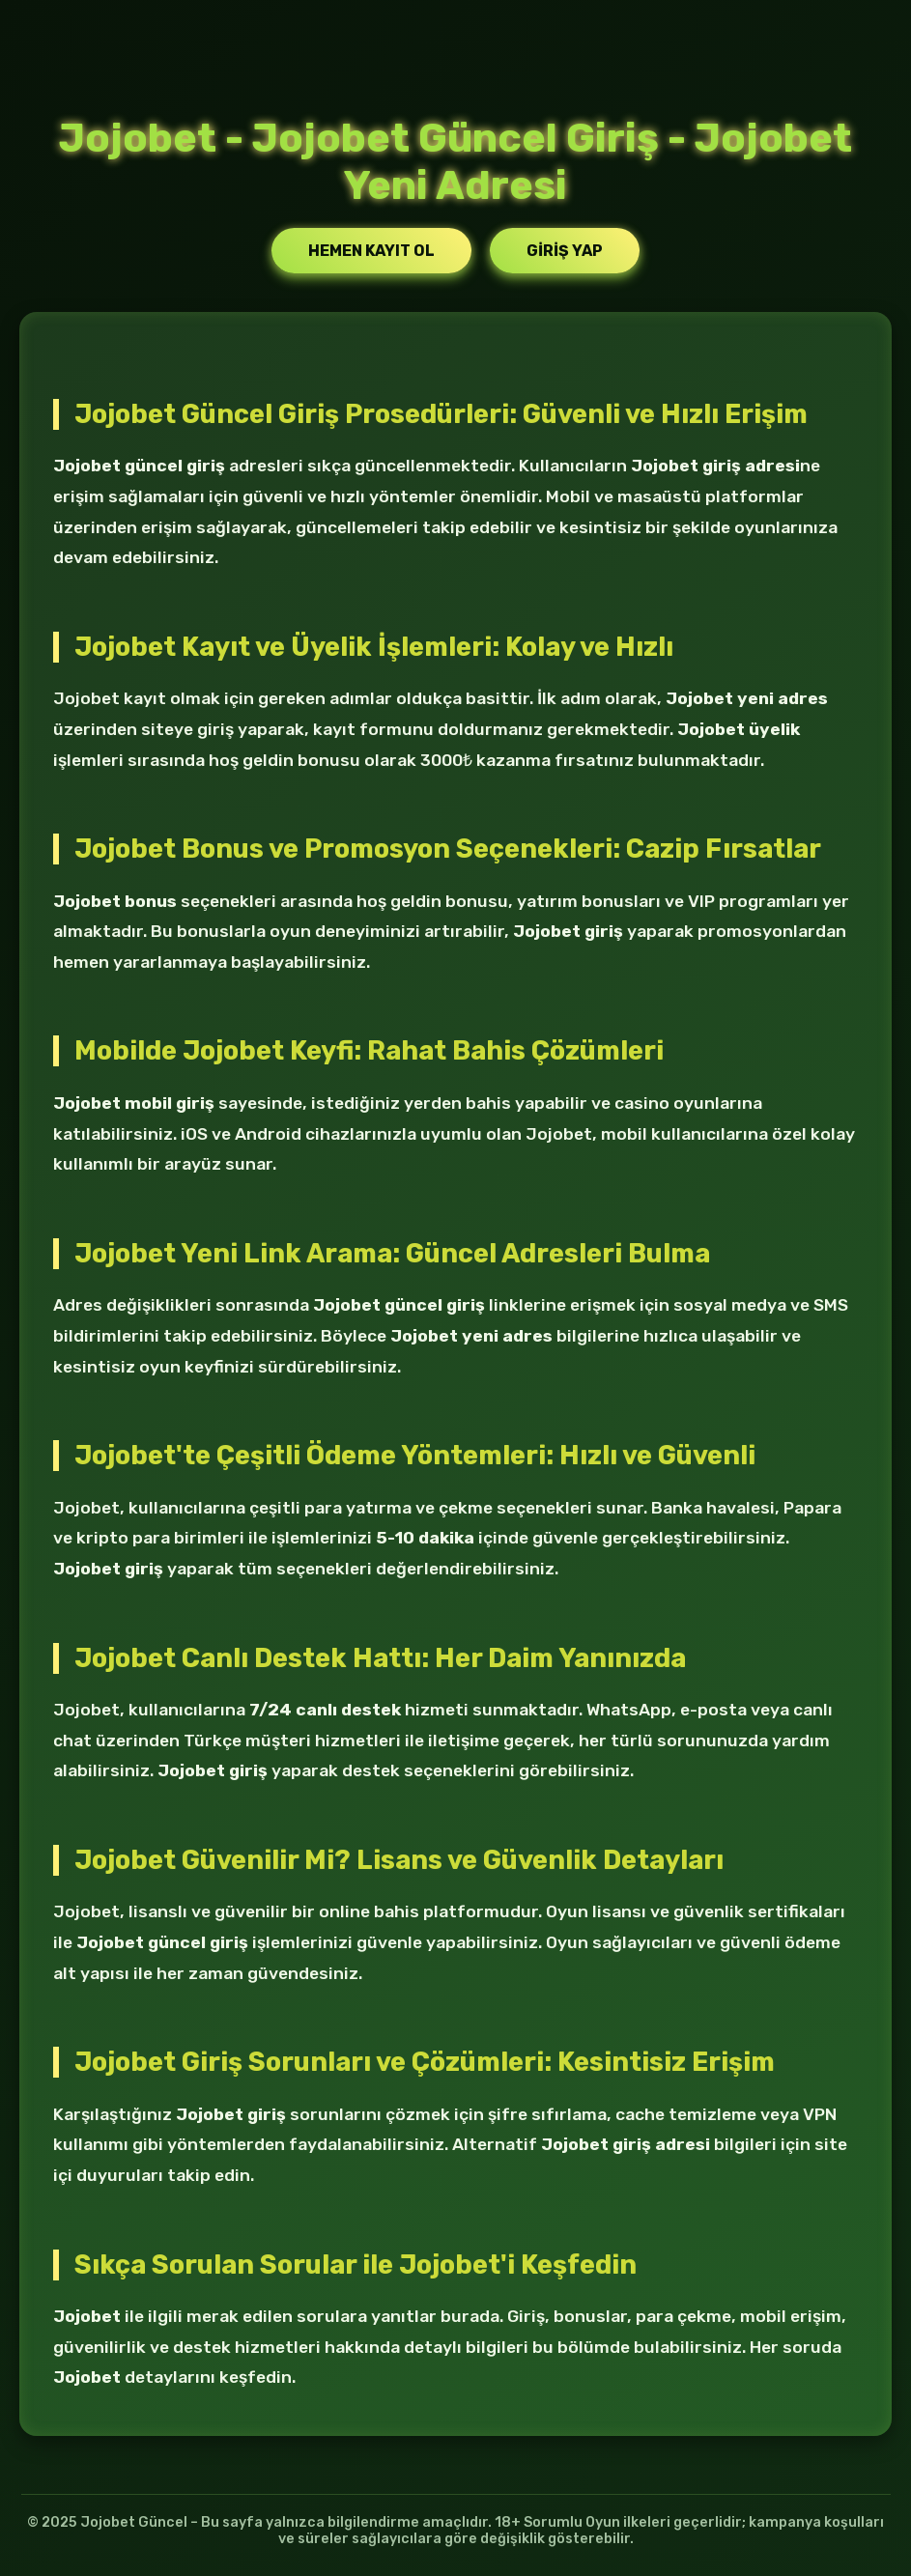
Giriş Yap (565, 250)
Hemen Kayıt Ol (371, 250)
